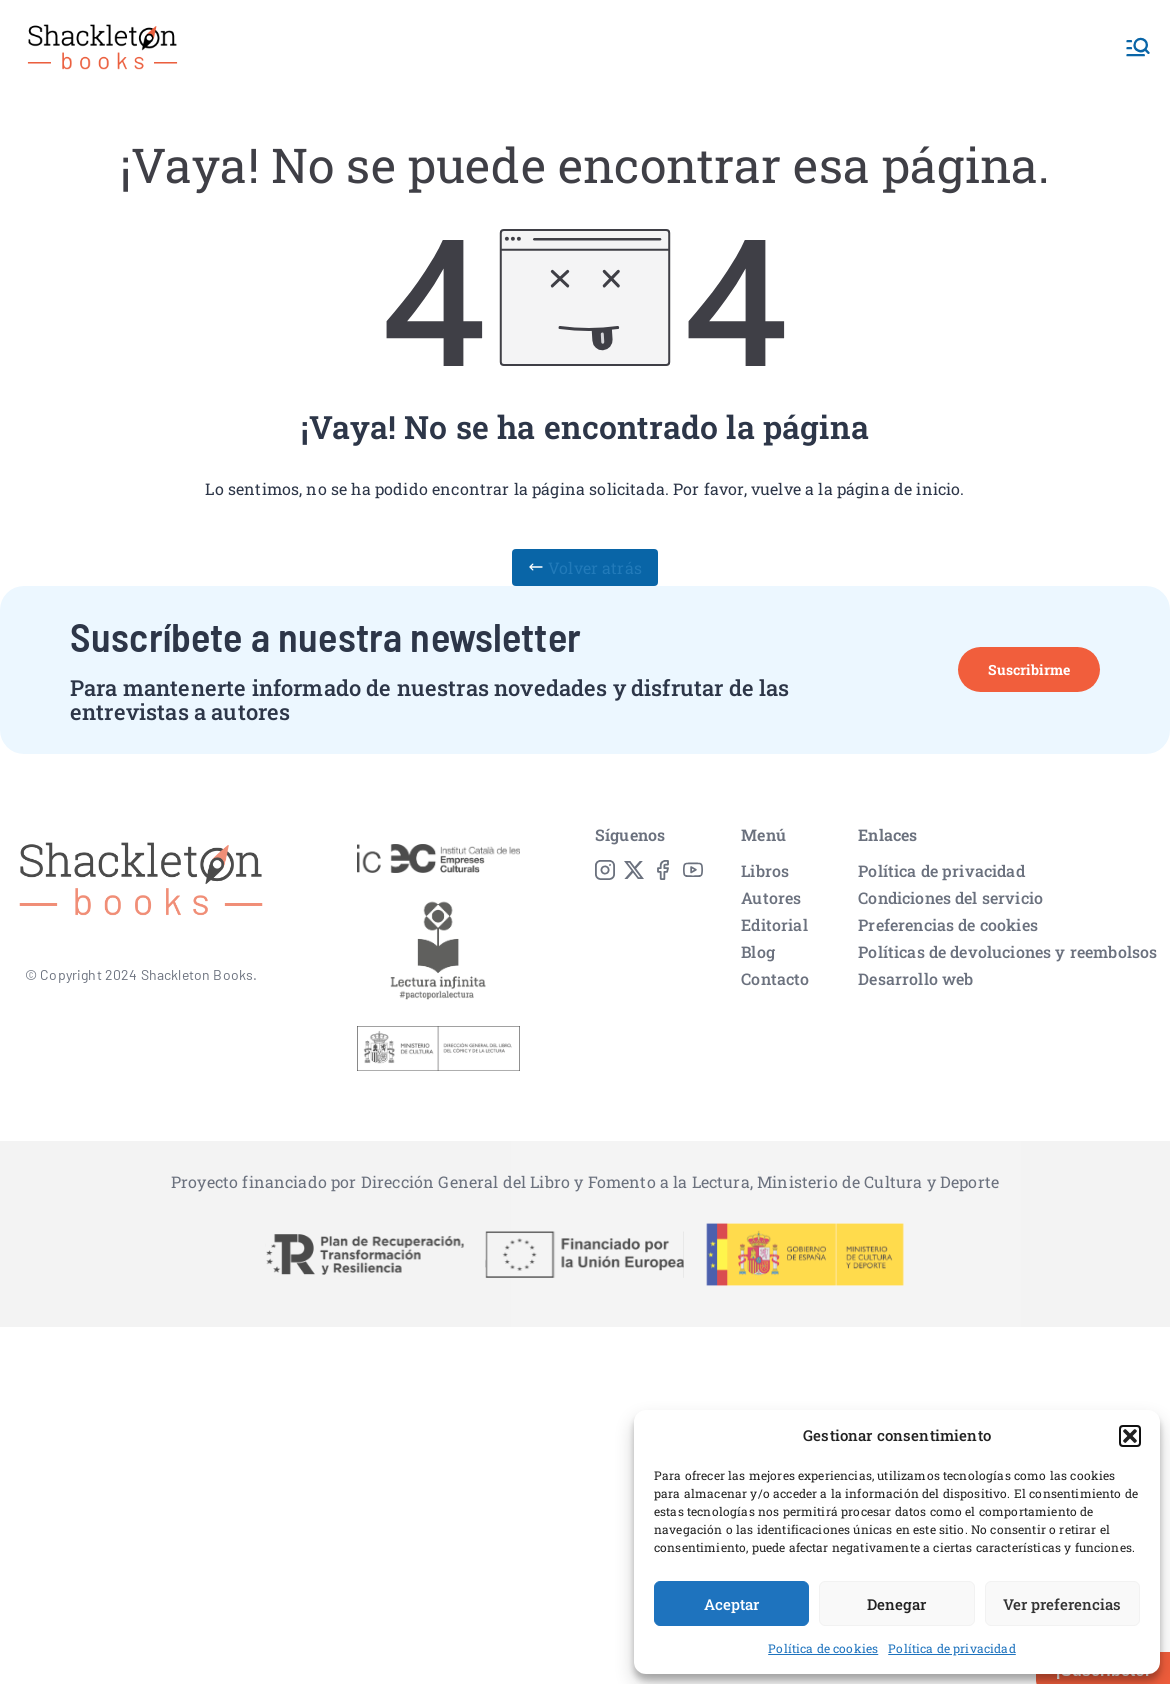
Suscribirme (1029, 669)
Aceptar (731, 1604)
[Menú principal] (1138, 47)
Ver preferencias (1062, 1604)
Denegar (896, 1604)
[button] (1130, 1436)
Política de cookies (823, 1648)
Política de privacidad (952, 1648)
